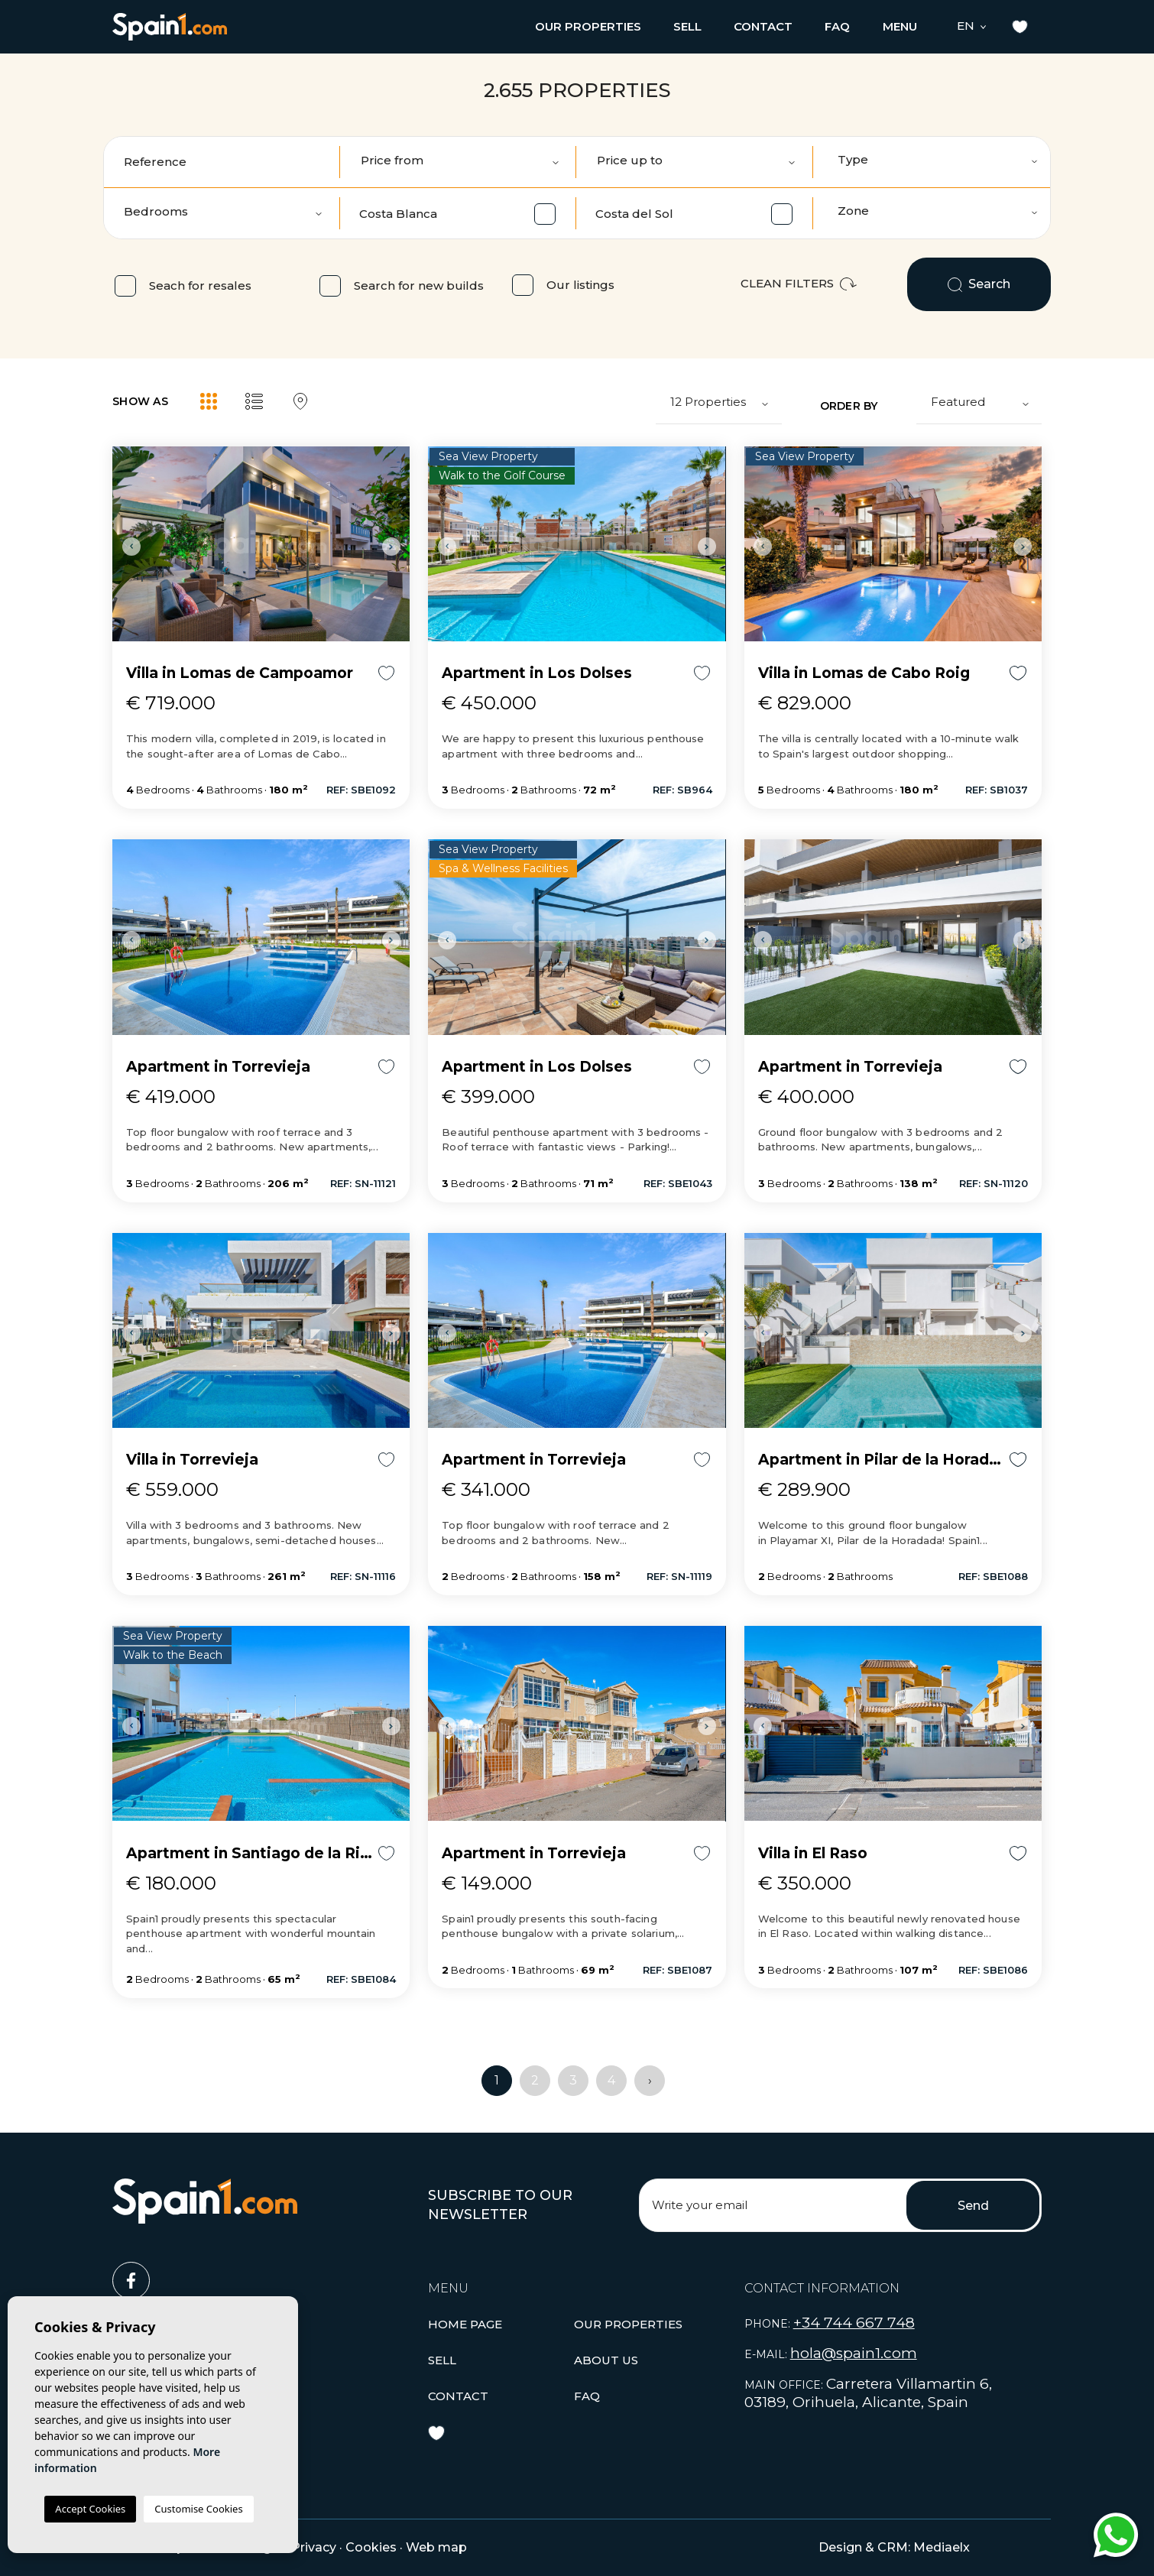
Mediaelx (941, 2547)
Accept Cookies (90, 2509)
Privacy (313, 2547)
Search (979, 284)
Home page (465, 2324)
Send (973, 2205)
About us (606, 2360)
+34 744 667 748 (854, 2322)
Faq (837, 26)
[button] (588, 26)
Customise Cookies (198, 2509)
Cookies (371, 2547)
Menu (900, 26)
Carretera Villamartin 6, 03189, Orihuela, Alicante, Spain (868, 2393)
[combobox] (932, 162)
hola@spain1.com (853, 2353)
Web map (436, 2547)
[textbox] (938, 160)
